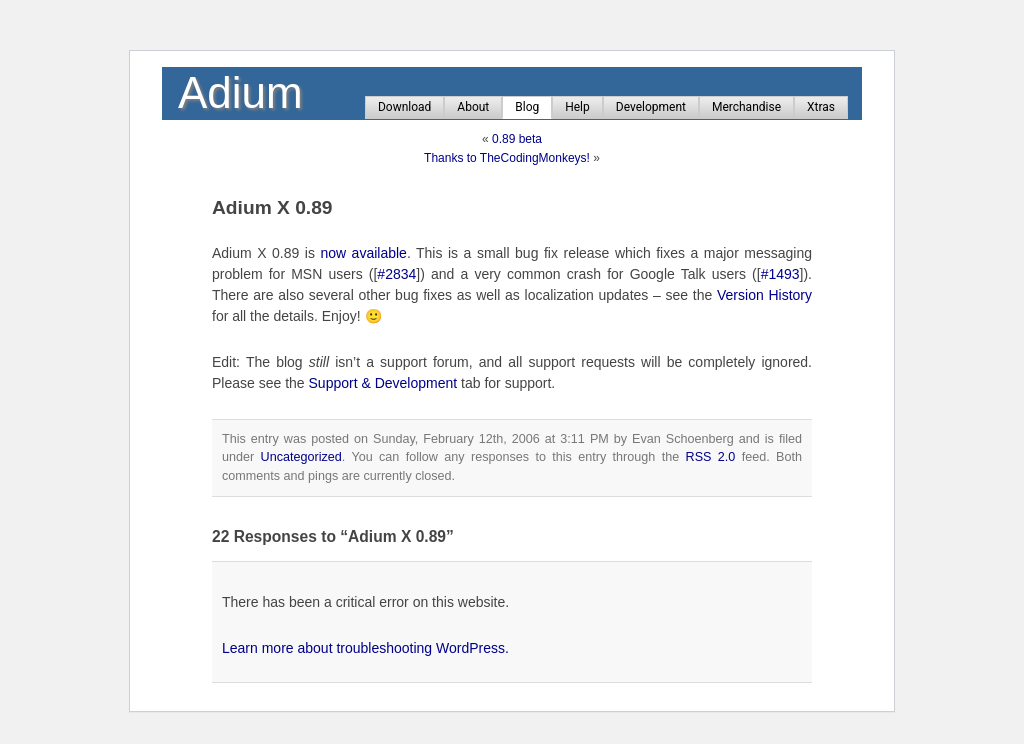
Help (577, 107)
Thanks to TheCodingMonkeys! (507, 158)
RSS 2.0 (711, 457)
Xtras (821, 107)
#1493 (780, 274)
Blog (527, 107)
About (473, 107)
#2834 (396, 274)
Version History (764, 295)
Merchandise (746, 107)
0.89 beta (517, 139)
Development (651, 107)
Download (404, 107)
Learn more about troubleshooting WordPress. (365, 648)
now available (363, 253)
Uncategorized (301, 457)
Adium (240, 92)
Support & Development (383, 383)
